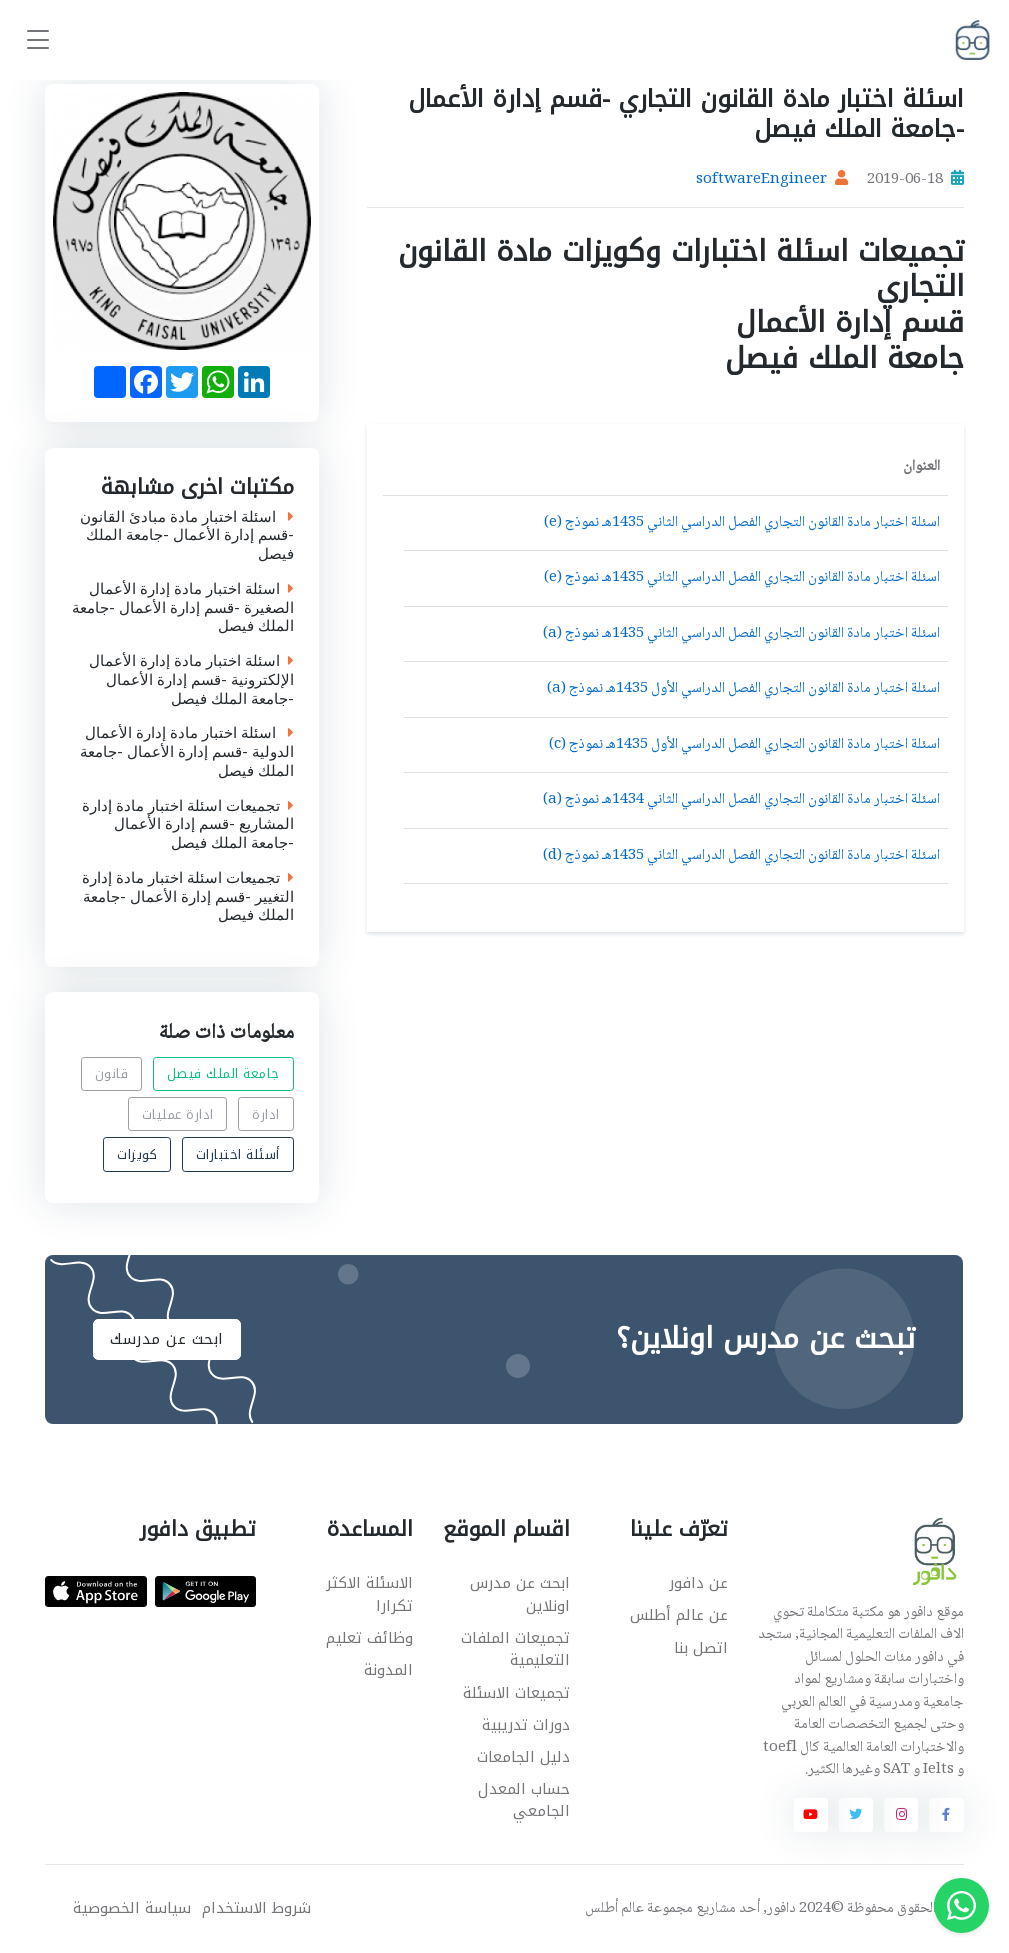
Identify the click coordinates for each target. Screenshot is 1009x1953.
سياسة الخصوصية (132, 1908)
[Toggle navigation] (38, 40)
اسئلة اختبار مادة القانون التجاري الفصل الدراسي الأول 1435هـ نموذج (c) (744, 745)
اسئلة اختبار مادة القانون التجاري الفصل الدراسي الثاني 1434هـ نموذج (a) (741, 800)
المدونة (388, 1670)
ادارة (267, 1114)
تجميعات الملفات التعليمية (515, 1649)
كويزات (137, 1154)
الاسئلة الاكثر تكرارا (369, 1594)
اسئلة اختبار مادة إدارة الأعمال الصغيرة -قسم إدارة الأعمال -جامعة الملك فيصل (183, 608)
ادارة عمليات (178, 1114)
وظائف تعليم (369, 1638)
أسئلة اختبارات (238, 1154)
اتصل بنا (701, 1648)
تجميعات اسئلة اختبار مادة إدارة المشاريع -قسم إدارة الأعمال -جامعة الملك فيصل (188, 824)
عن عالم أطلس (679, 1615)
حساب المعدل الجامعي (524, 1800)
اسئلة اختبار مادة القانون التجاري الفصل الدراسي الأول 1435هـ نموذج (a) (743, 689)
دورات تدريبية (526, 1725)
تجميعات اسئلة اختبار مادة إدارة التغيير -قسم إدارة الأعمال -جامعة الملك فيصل (188, 897)
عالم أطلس (614, 1909)
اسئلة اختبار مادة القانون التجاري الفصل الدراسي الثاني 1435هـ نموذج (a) (741, 634)
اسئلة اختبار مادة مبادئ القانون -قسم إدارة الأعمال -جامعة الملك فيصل (187, 535)
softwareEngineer (761, 180)
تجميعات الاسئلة (516, 1693)
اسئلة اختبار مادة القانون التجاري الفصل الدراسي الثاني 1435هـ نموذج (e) (742, 523)
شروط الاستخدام (256, 1908)
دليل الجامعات (523, 1757)
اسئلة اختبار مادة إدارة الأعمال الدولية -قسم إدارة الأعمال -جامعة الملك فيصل (187, 752)
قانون (112, 1073)
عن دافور (698, 1583)
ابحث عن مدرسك (167, 1339)
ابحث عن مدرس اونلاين (520, 1594)
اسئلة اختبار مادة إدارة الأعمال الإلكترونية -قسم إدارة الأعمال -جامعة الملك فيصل (191, 680)
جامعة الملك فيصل (223, 1073)
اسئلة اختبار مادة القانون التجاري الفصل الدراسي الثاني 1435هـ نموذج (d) (741, 856)
